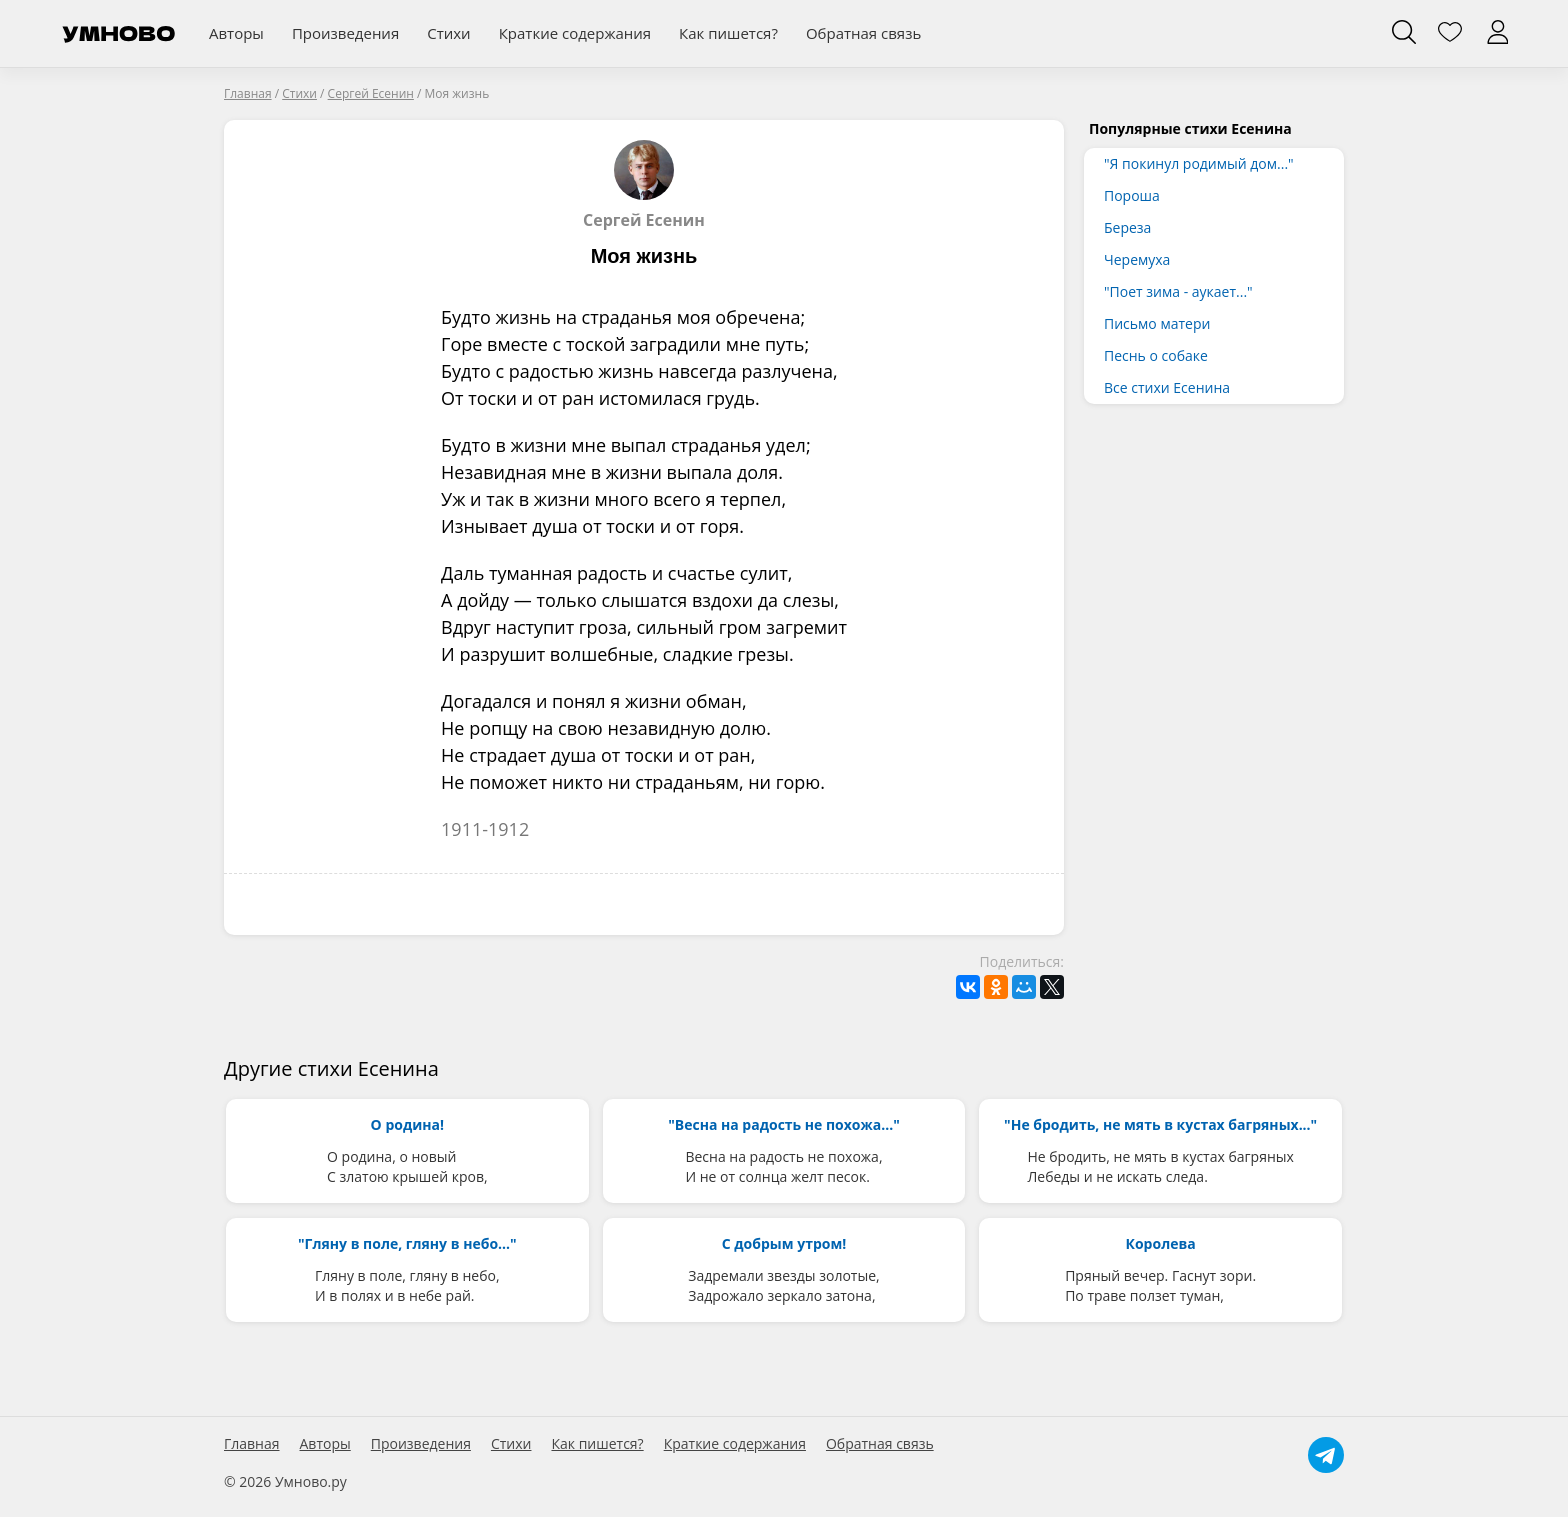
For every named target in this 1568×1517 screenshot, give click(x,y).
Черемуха (1137, 259)
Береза (1127, 227)
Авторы (236, 33)
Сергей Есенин (644, 185)
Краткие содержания (575, 33)
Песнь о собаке (1156, 355)
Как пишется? (728, 33)
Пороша (1132, 195)
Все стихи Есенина (1167, 387)
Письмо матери (1157, 323)
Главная (252, 1444)
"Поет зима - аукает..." (1178, 291)
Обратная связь (863, 33)
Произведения (345, 33)
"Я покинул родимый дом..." (1199, 163)
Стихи (448, 33)
